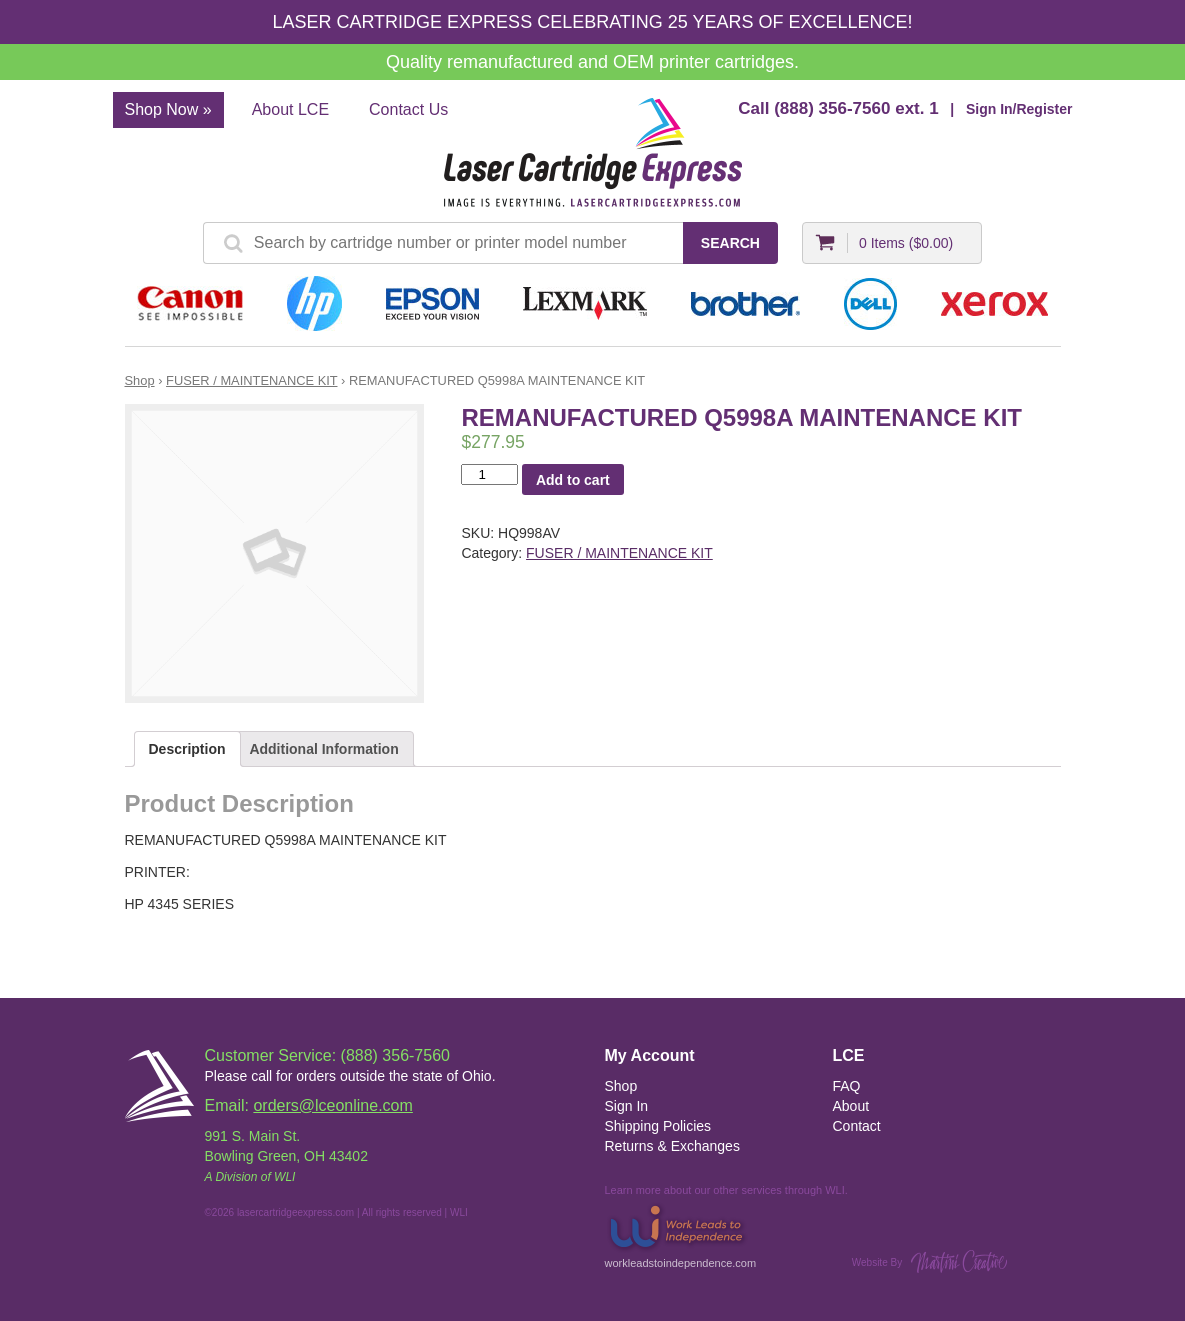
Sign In (627, 1106)
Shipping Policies (658, 1126)
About (851, 1106)
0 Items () (906, 243)
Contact (857, 1126)
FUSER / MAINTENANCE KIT (251, 380)
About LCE (290, 109)
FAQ (847, 1086)
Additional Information (323, 749)
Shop (140, 380)
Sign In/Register (1019, 109)
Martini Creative (959, 1261)
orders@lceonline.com (332, 1105)
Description (187, 749)
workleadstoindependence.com (681, 1234)
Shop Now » (168, 109)
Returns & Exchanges (672, 1146)
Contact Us (408, 109)
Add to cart (573, 480)
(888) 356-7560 (832, 108)
